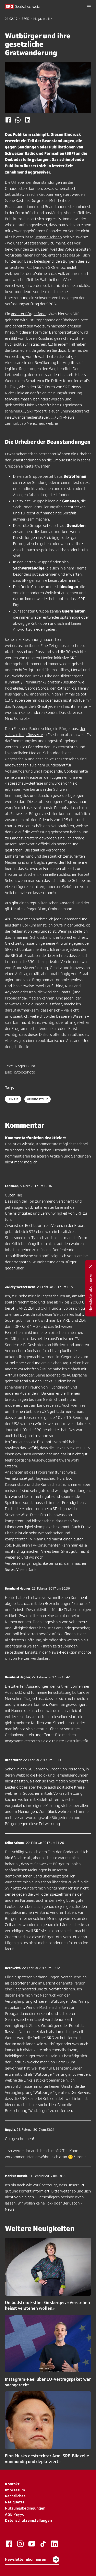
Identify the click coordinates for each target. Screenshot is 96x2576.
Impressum (15, 2490)
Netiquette (15, 2502)
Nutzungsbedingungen (25, 2508)
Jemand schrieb (48, 237)
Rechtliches (15, 2496)
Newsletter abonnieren (32, 2559)
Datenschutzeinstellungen (28, 2520)
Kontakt (12, 2484)
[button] (88, 6)
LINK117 (13, 1099)
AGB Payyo (14, 2514)
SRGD (25, 19)
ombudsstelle (37, 1099)
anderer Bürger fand (28, 314)
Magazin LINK (42, 19)
